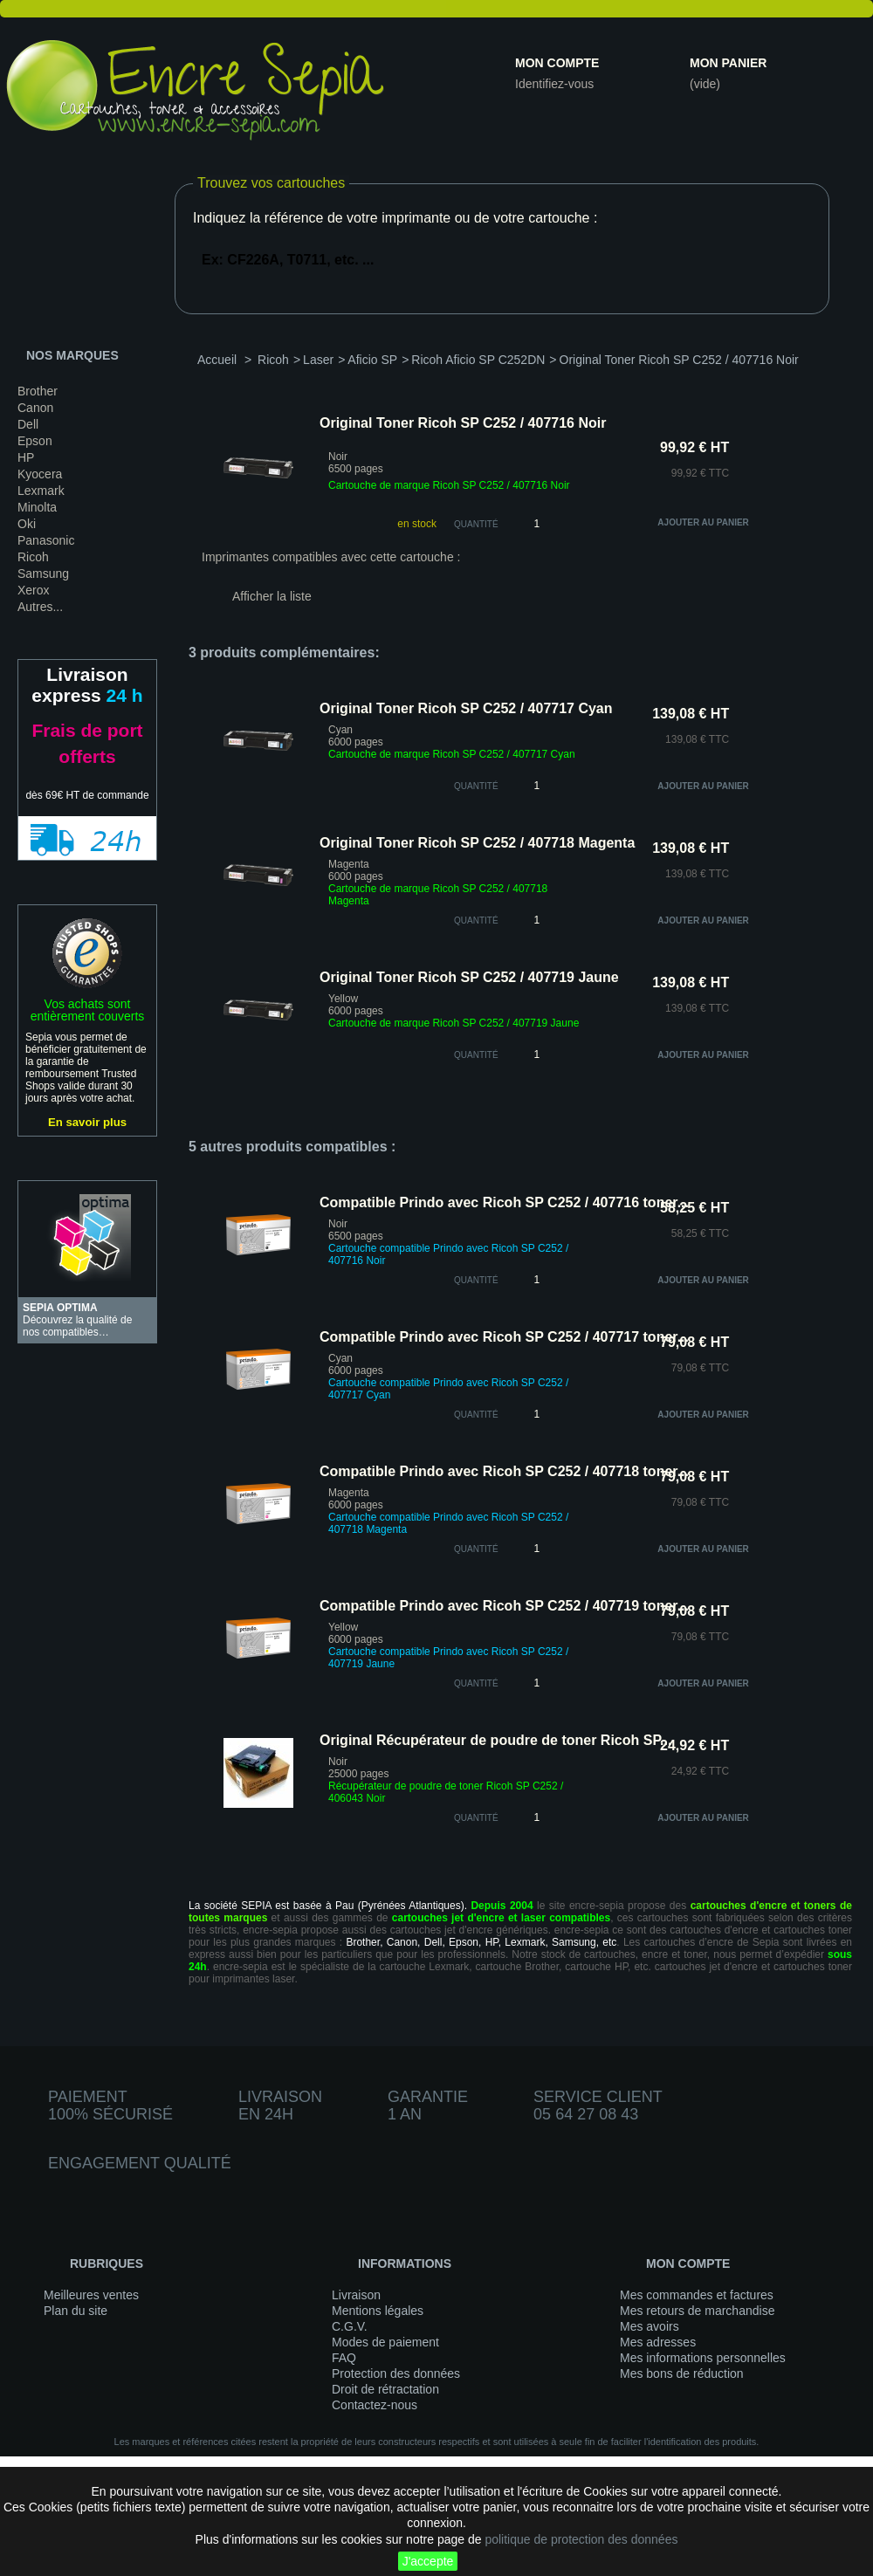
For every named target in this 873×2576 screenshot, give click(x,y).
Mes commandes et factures (696, 2295)
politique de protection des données (581, 2539)
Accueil (217, 360)
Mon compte (557, 63)
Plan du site (75, 2311)
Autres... (40, 607)
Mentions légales (377, 2311)
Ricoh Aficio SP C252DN (478, 360)
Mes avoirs (649, 2326)
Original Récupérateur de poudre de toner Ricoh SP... (495, 1740)
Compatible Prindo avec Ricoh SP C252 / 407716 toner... (504, 1202)
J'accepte (428, 2561)
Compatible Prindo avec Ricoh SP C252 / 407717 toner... (504, 1336)
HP (25, 457)
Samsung (43, 573)
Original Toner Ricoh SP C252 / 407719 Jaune (469, 977)
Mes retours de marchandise (697, 2311)
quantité (476, 786)
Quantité (476, 524)
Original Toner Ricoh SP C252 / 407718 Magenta (477, 842)
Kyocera (39, 474)
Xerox (33, 590)
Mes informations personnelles (703, 2358)
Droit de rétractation (385, 2389)
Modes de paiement (385, 2342)
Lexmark (41, 491)
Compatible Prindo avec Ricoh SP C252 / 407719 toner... (504, 1605)
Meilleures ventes (91, 2295)
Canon (35, 408)
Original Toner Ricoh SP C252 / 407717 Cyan (466, 708)
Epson (34, 441)
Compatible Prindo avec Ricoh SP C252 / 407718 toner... (504, 1471)
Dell (27, 424)
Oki (26, 524)
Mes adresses (658, 2342)
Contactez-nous (374, 2405)
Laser (318, 360)
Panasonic (45, 540)
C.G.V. (350, 2326)
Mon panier (728, 63)
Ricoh (33, 557)
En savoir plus (87, 1122)
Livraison (356, 2295)
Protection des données (396, 2373)
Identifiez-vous (554, 84)
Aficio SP (372, 360)
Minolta (37, 507)
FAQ (344, 2358)
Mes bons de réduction (682, 2373)
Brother (37, 391)
